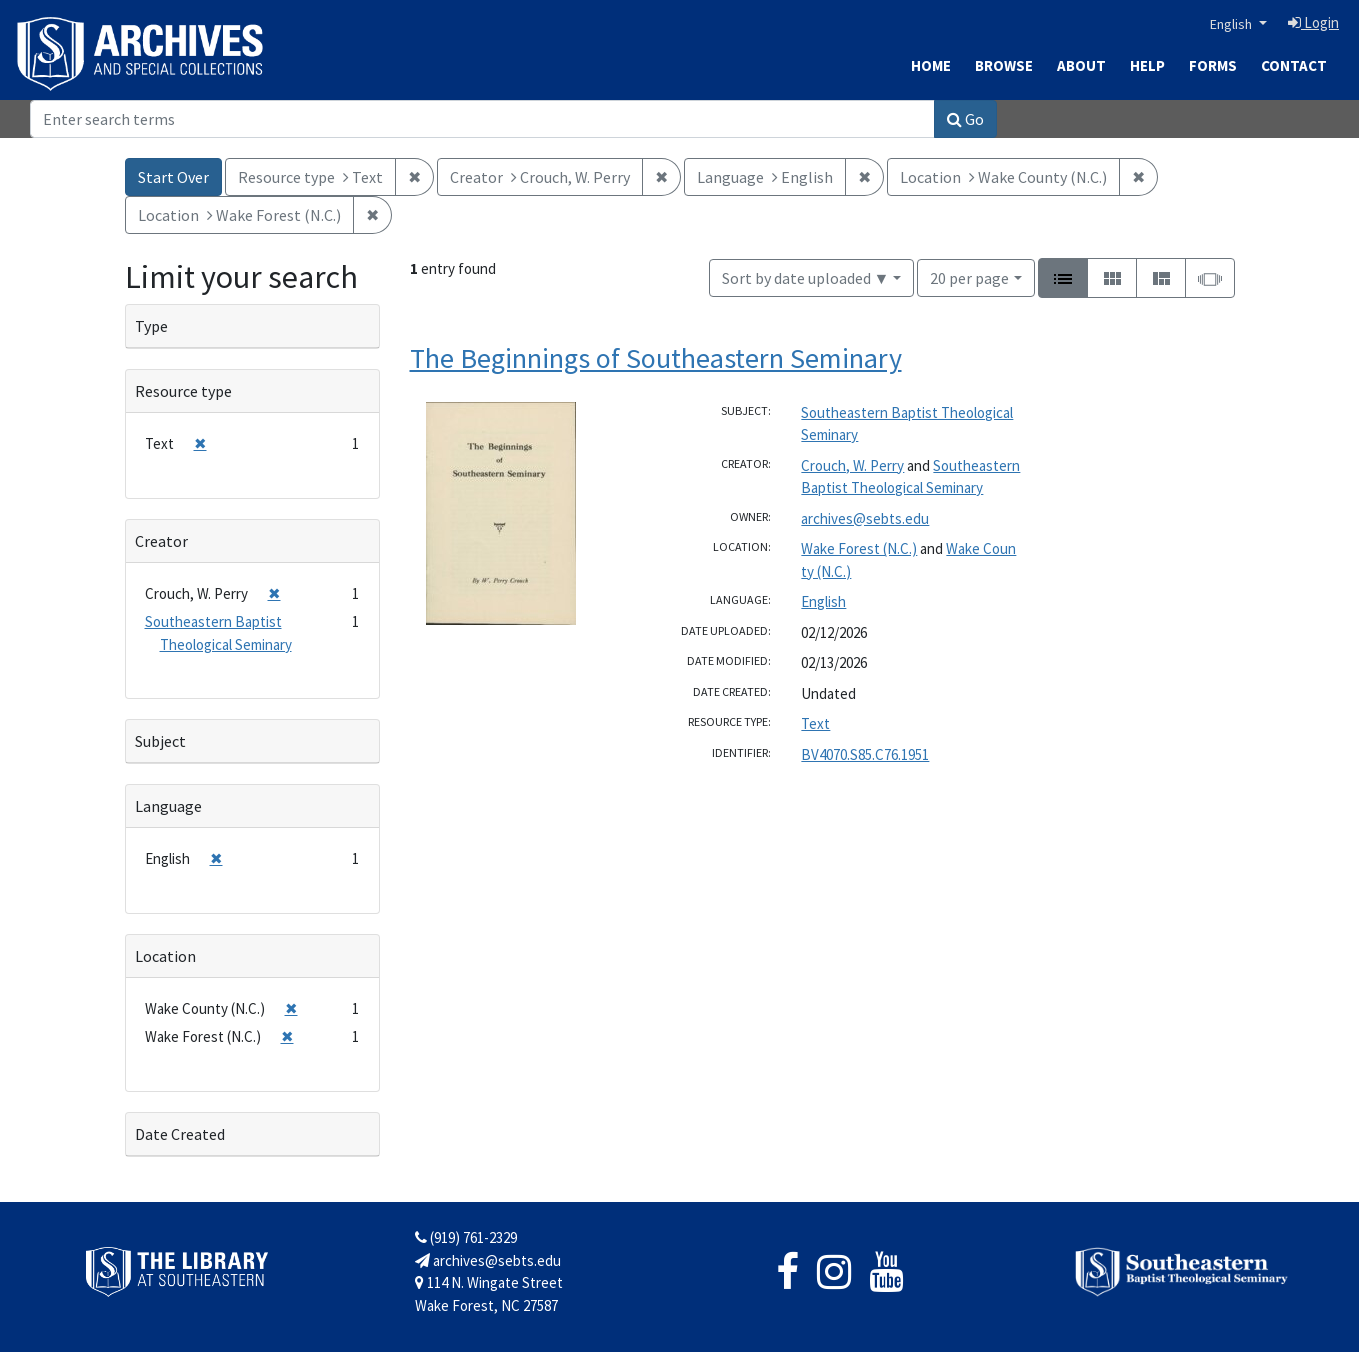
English (1232, 24)
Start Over (173, 177)
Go (965, 119)
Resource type (183, 391)
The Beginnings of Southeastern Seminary (656, 358)
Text (815, 723)
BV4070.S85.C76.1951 (865, 754)
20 (969, 276)
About (1081, 65)
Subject (160, 741)
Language (168, 806)
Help (1147, 65)
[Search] (482, 119)
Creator (161, 541)
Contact (1294, 65)
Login (1313, 22)
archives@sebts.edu (865, 518)
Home (931, 65)
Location (165, 956)
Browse (1004, 65)
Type (151, 326)
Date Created (180, 1134)
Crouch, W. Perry (852, 465)
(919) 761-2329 (466, 1237)
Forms (1213, 65)
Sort (806, 278)
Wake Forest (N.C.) (859, 548)
